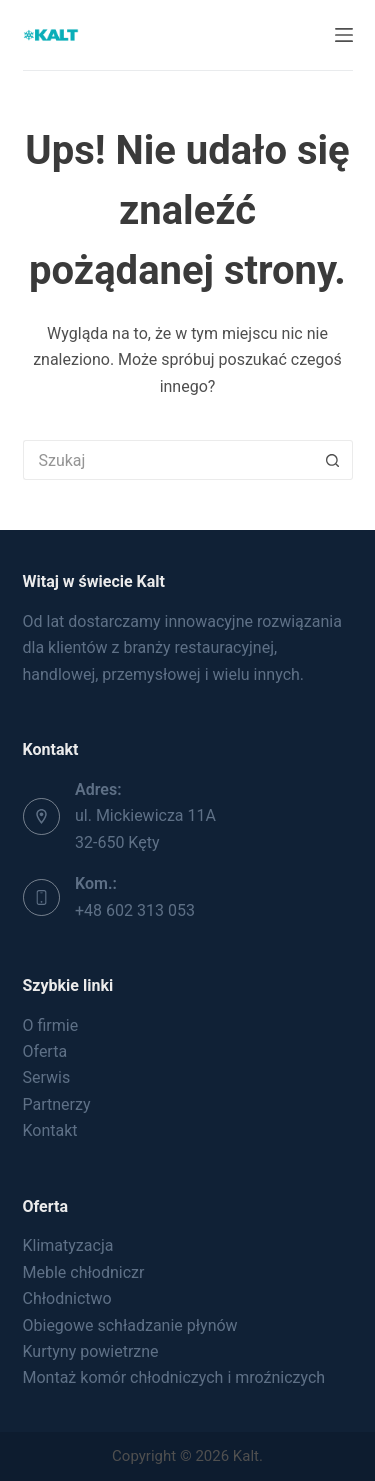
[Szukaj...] (168, 460)
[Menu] (344, 35)
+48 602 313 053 (135, 910)
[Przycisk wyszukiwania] (333, 460)
